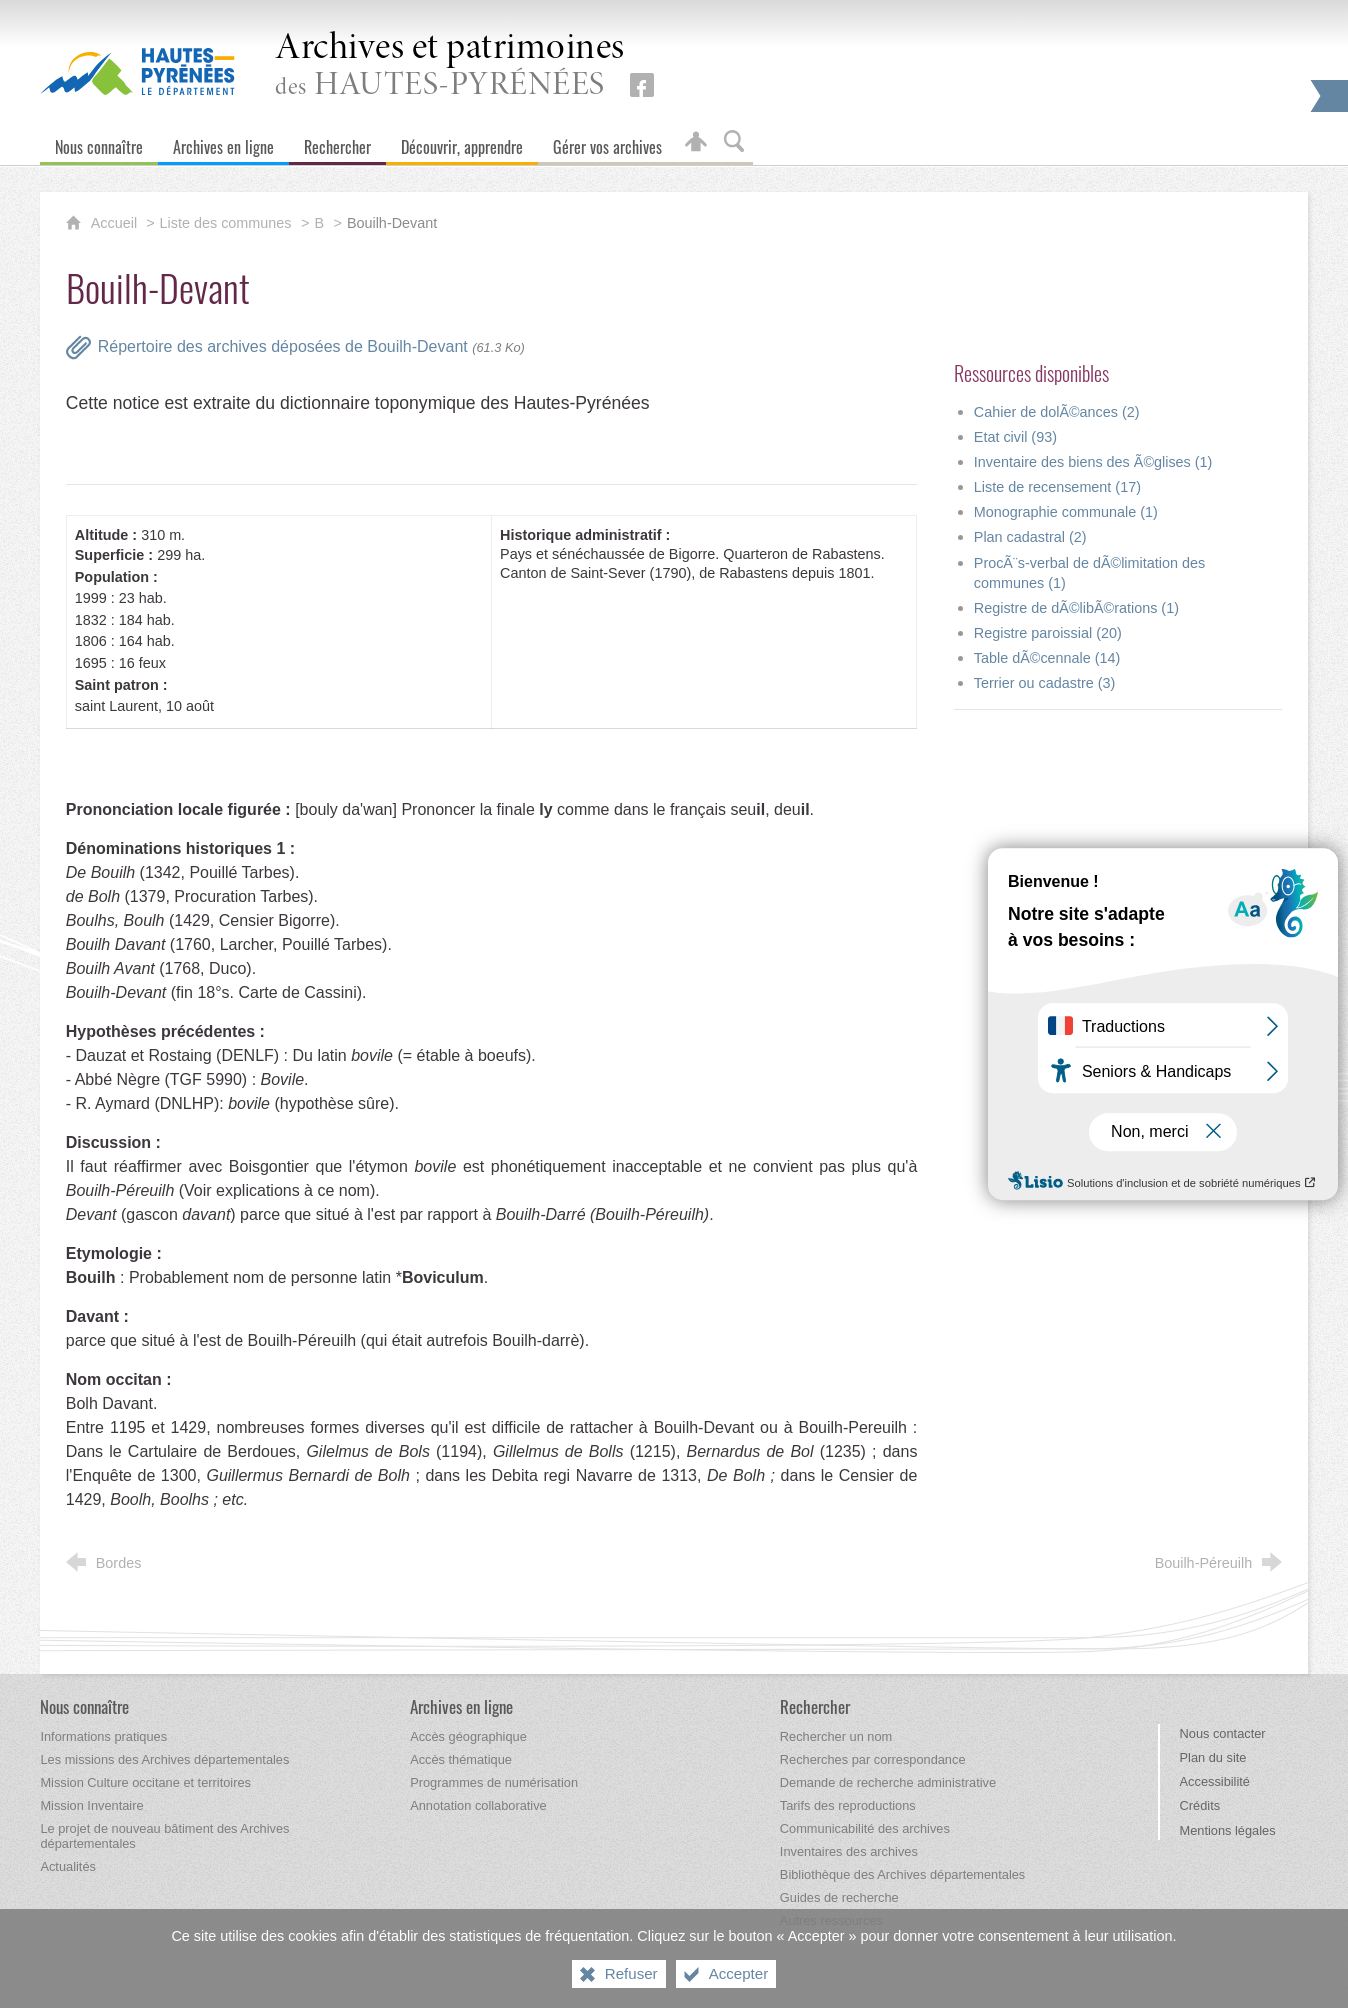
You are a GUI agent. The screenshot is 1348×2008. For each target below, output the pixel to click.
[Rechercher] (337, 142)
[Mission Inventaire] (91, 1805)
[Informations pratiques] (103, 1736)
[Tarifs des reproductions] (848, 1805)
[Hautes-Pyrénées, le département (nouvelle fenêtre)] (137, 71)
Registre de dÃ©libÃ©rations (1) (1076, 608)
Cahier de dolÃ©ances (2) (1057, 412)
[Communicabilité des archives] (865, 1828)
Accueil (116, 223)
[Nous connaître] (99, 142)
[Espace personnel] (696, 142)
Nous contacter (1223, 1733)
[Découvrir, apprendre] (462, 142)
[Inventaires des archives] (849, 1851)
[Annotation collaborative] (478, 1805)
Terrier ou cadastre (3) (1045, 683)
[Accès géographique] (468, 1736)
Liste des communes (226, 223)
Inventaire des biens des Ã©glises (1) (1093, 462)
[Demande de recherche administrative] (888, 1782)
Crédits (1200, 1805)
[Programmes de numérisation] (494, 1782)
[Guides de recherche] (839, 1897)
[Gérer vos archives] (607, 142)
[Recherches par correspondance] (873, 1759)
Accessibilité (1215, 1781)
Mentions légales (1228, 1830)
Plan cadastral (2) (1030, 537)
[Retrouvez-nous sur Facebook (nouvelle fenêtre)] (642, 85)
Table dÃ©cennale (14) (1047, 658)
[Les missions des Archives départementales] (164, 1759)
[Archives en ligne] (223, 142)
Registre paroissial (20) (1048, 633)
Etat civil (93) (1015, 437)
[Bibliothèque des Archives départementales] (902, 1874)
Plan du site (1213, 1757)
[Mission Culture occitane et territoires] (145, 1782)
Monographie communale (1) (1066, 512)
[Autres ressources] (831, 1920)
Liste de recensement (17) (1057, 487)
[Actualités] (67, 1866)
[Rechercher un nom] (836, 1736)
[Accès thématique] (461, 1759)
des (450, 66)
